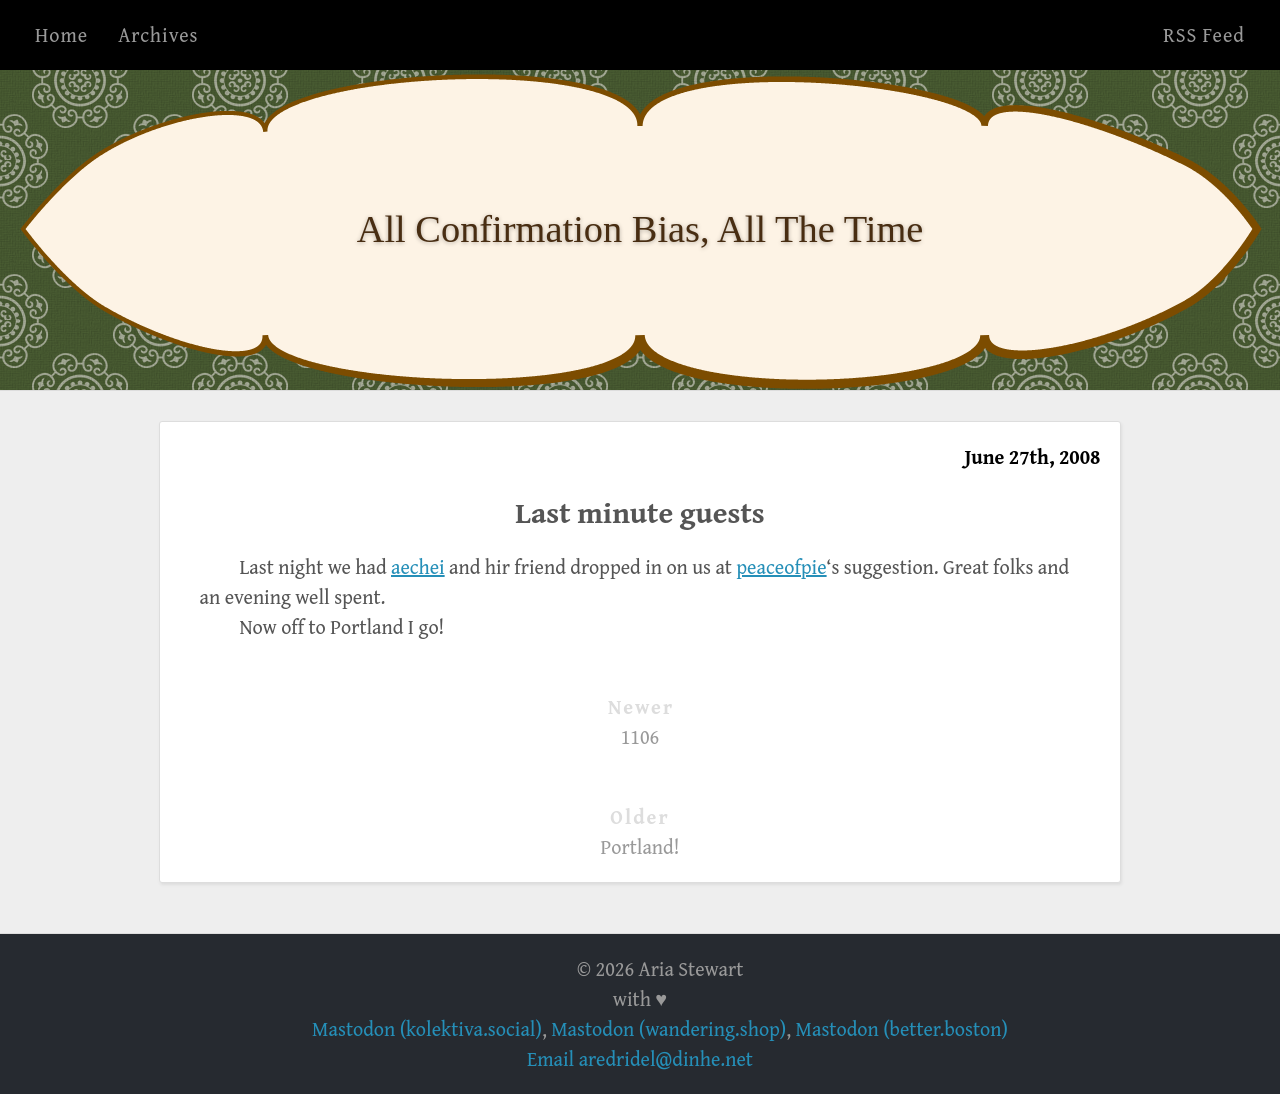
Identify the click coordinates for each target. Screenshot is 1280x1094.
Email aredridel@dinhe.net (640, 1058)
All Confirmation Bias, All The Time (640, 229)
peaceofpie (781, 566)
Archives (158, 34)
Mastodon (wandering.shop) (668, 1028)
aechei (418, 566)
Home (61, 34)
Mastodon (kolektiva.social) (427, 1028)
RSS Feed (1204, 34)
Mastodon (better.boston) (902, 1028)
